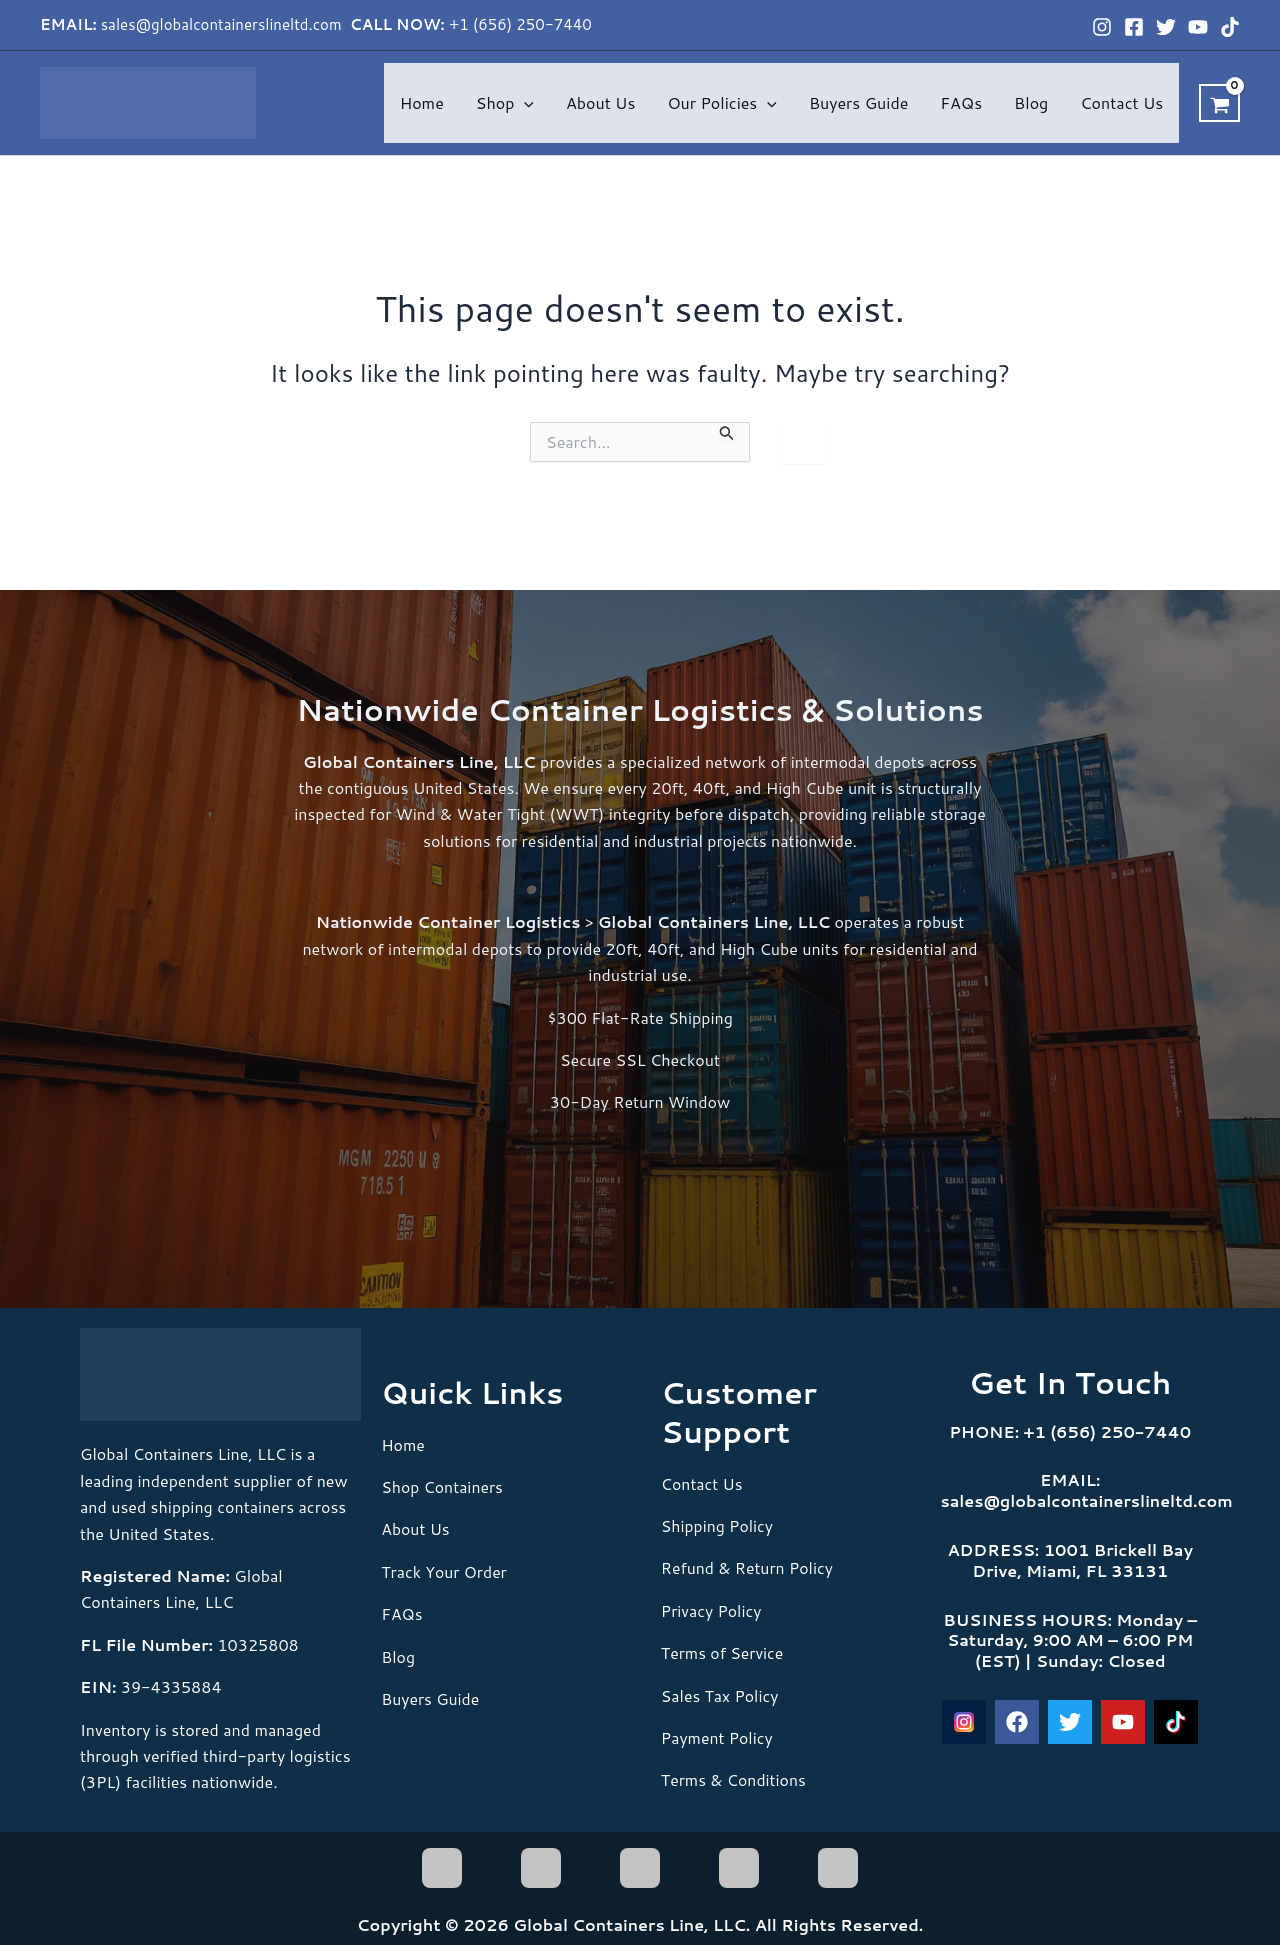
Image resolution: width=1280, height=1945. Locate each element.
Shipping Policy (718, 1525)
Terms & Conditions (734, 1779)
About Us (600, 102)
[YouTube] (1198, 27)
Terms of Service (723, 1652)
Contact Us (1121, 102)
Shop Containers (442, 1486)
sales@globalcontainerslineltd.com (223, 24)
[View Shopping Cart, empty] (1219, 103)
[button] (524, 103)
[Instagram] (1102, 27)
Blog (1031, 102)
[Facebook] (1134, 27)
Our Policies (721, 103)
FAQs (961, 102)
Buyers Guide (858, 102)
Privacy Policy (712, 1610)
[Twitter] (1166, 27)
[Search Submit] (727, 432)
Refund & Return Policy (748, 1567)
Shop (505, 103)
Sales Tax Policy (720, 1695)
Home (422, 102)
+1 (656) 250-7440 (520, 24)
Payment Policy (717, 1737)
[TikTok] (1230, 27)
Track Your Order (444, 1571)
